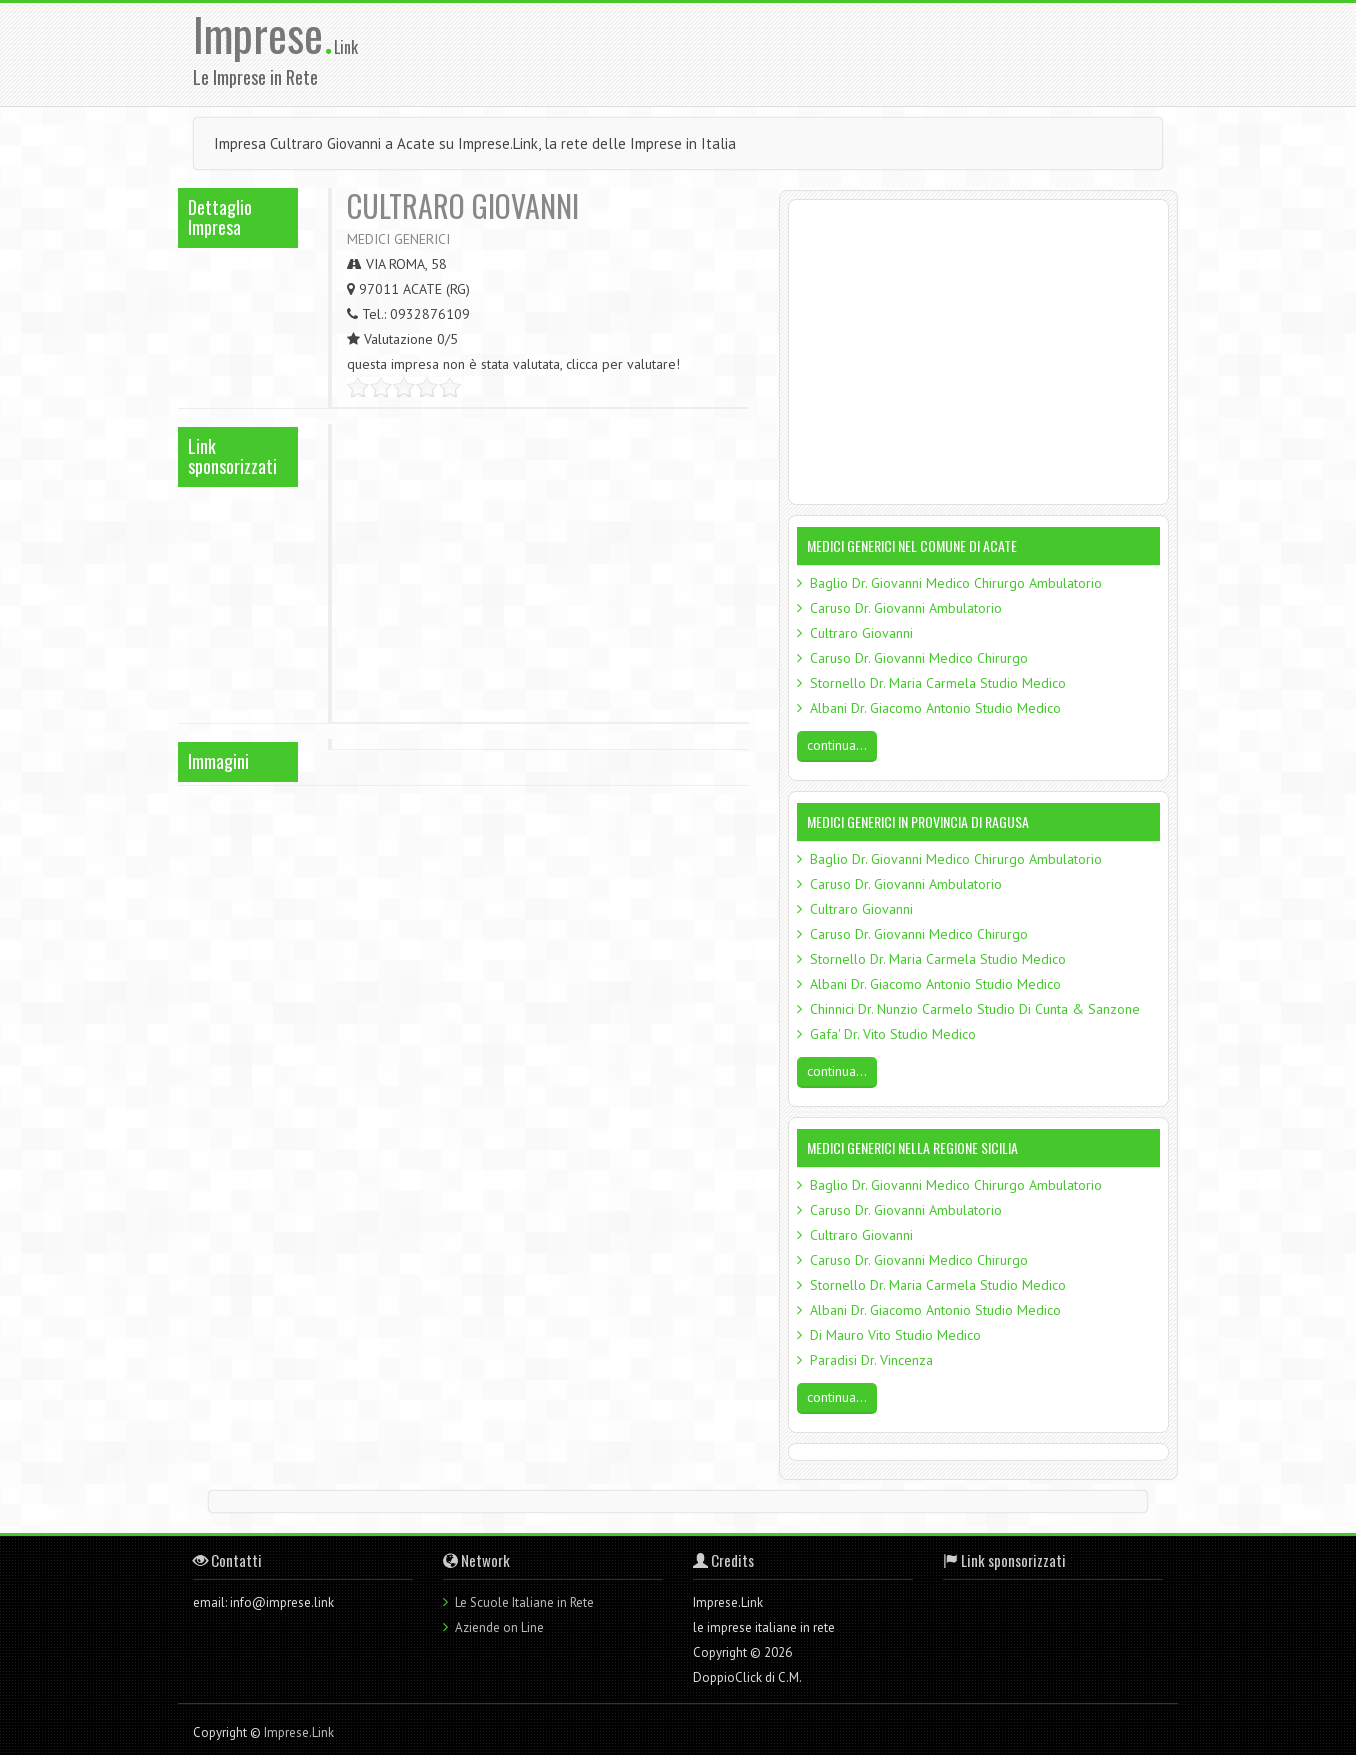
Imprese (263, 33)
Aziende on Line (499, 1627)
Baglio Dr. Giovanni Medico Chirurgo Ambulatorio (956, 583)
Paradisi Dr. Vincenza (871, 1360)
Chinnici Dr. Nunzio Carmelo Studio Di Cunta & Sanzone (975, 1009)
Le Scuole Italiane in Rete (524, 1602)
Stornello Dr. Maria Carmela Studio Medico (938, 683)
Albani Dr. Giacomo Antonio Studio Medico (935, 708)
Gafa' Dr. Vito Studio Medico (893, 1034)
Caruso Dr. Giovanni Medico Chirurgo (919, 658)
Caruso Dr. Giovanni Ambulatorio (906, 608)
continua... (837, 745)
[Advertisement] (807, 53)
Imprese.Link (299, 1732)
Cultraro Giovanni (861, 633)
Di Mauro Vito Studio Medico (895, 1335)
